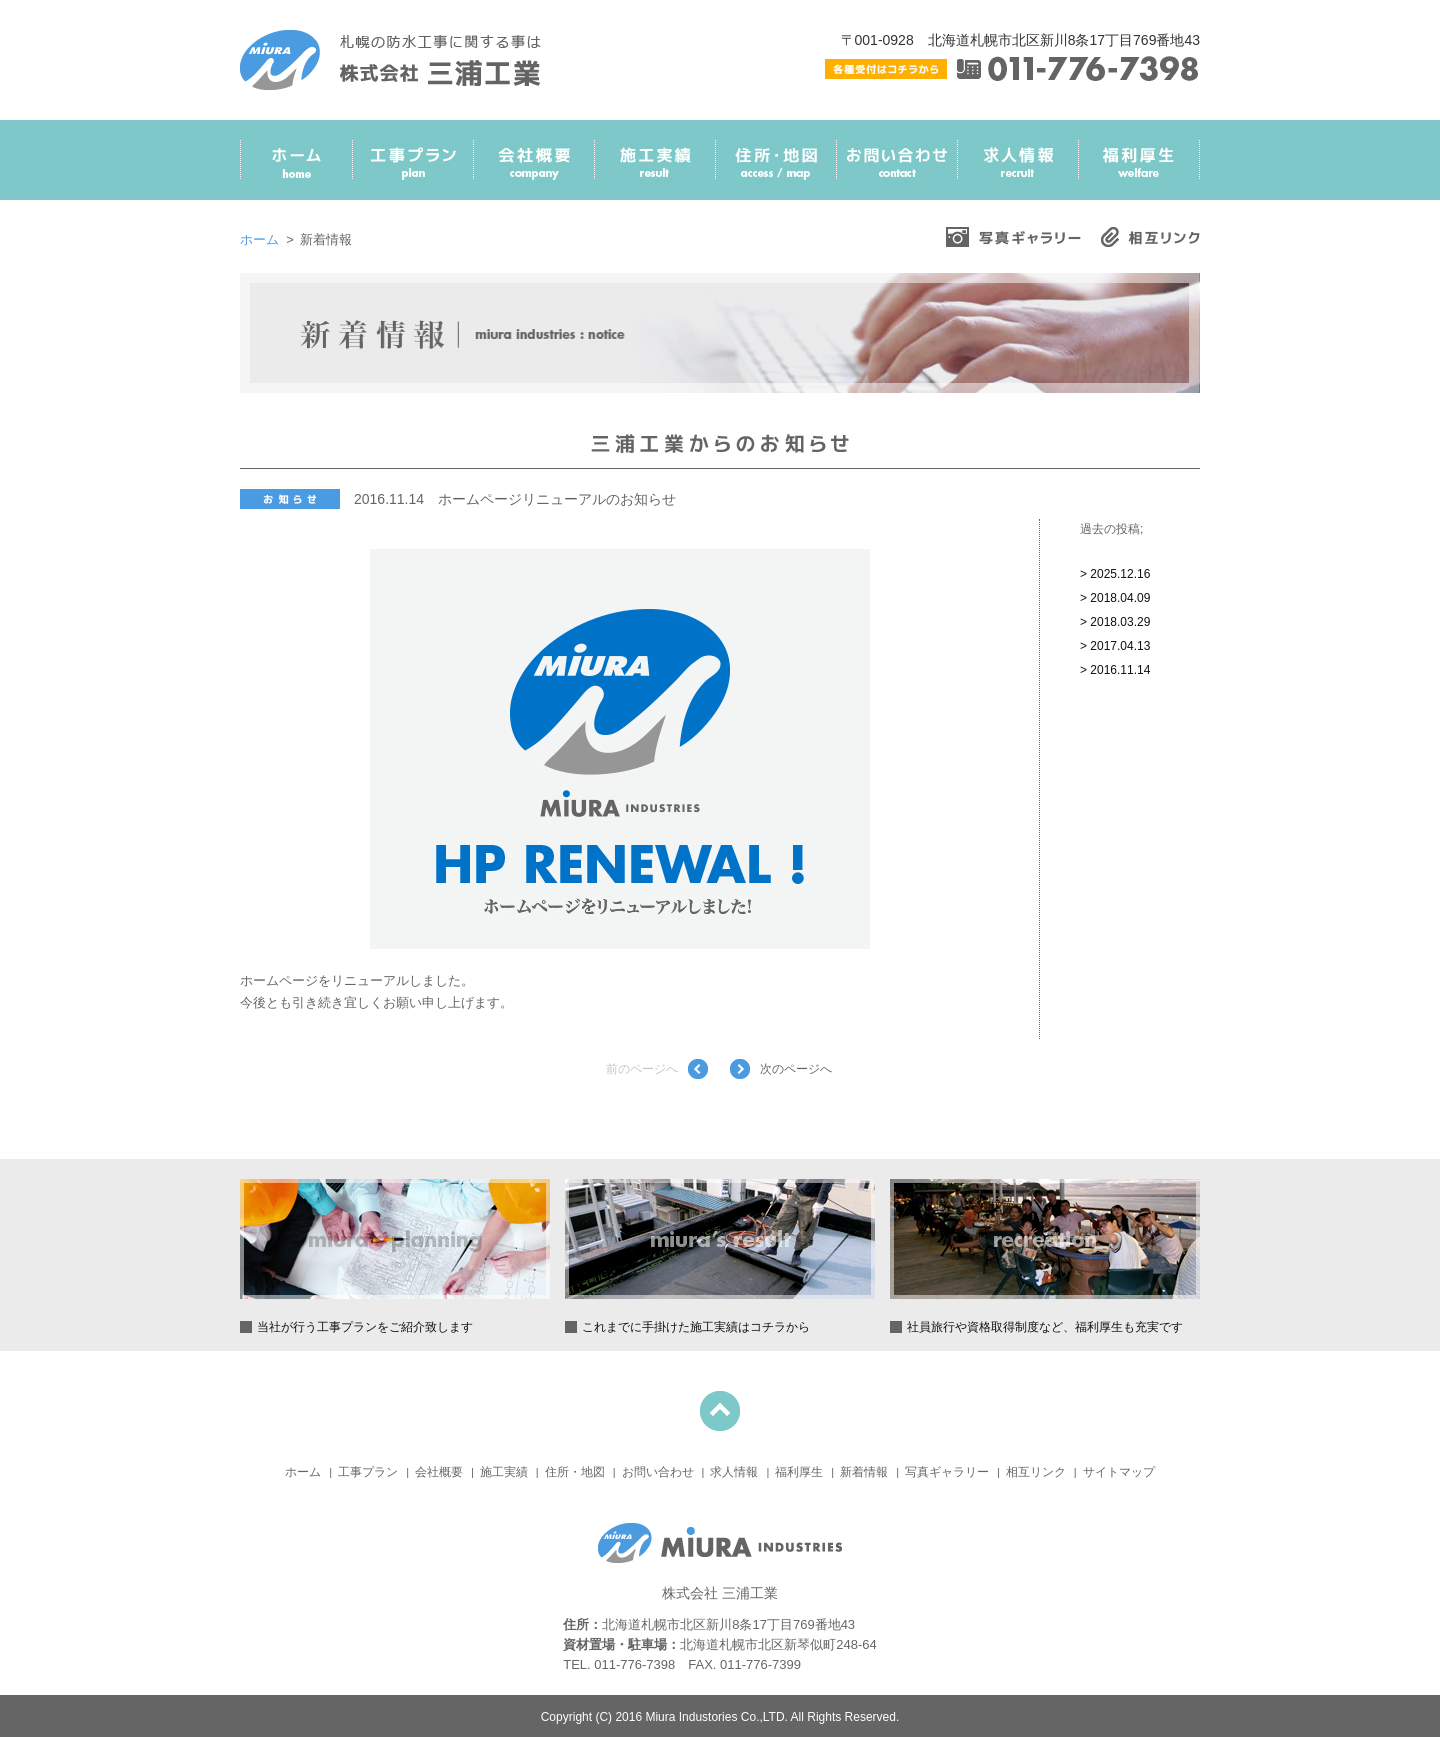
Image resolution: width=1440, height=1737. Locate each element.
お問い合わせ (658, 1472)
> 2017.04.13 (1115, 646)
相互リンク (1036, 1472)
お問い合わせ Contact (897, 167)
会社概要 (439, 1472)
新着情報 (864, 1472)
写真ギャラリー (947, 1472)
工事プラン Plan (413, 167)
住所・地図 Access (776, 167)
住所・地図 (575, 1472)
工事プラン (368, 1472)
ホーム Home (296, 167)
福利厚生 (799, 1472)
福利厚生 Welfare (1139, 167)
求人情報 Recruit (1018, 167)
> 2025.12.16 (1115, 574)
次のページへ (796, 1069)
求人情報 (734, 1472)
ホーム (259, 239)
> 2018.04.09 (1115, 598)
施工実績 (504, 1472)
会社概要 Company (534, 167)
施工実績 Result (655, 167)
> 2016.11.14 (1115, 670)
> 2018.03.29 (1115, 622)
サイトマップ (1119, 1472)
